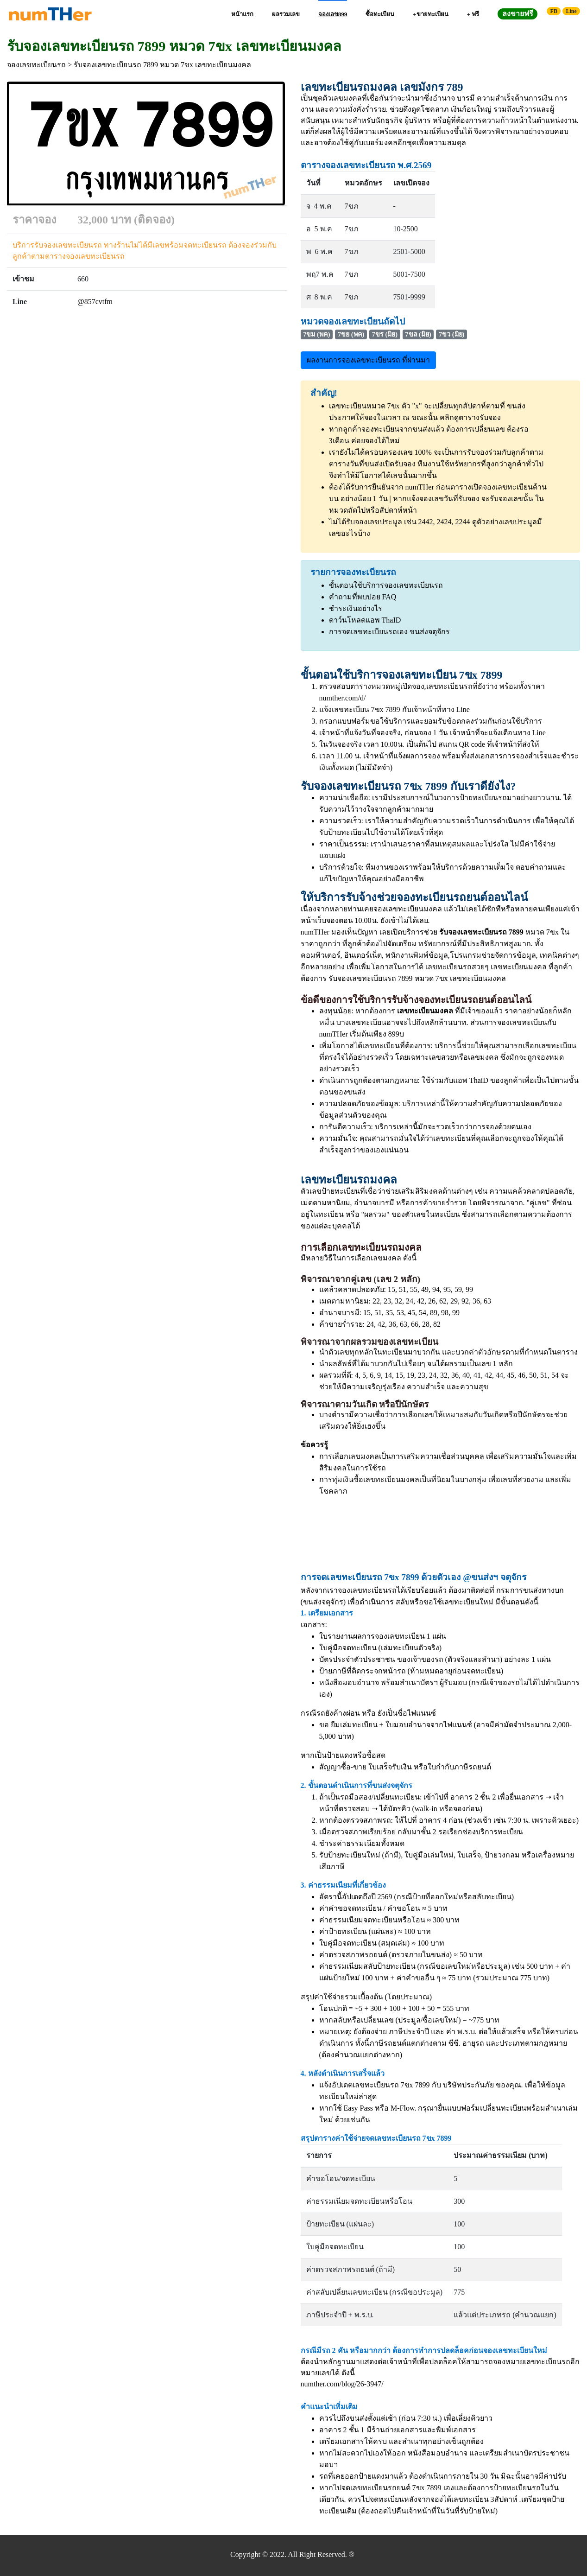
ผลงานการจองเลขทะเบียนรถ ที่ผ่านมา (368, 360)
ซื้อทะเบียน (380, 14)
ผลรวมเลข (286, 14)
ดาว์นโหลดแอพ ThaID (365, 620)
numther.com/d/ (342, 698)
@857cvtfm (95, 301)
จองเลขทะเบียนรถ (36, 65)
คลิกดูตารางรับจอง (470, 417)
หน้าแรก (242, 14)
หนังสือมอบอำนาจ (349, 1682)
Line (571, 11)
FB (553, 11)
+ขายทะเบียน (430, 14)
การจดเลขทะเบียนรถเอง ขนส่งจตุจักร (389, 632)
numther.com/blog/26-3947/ (342, 2384)
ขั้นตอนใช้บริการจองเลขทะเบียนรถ (386, 585)
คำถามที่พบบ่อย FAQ (363, 597)
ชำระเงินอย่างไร (355, 608)
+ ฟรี (473, 14)
